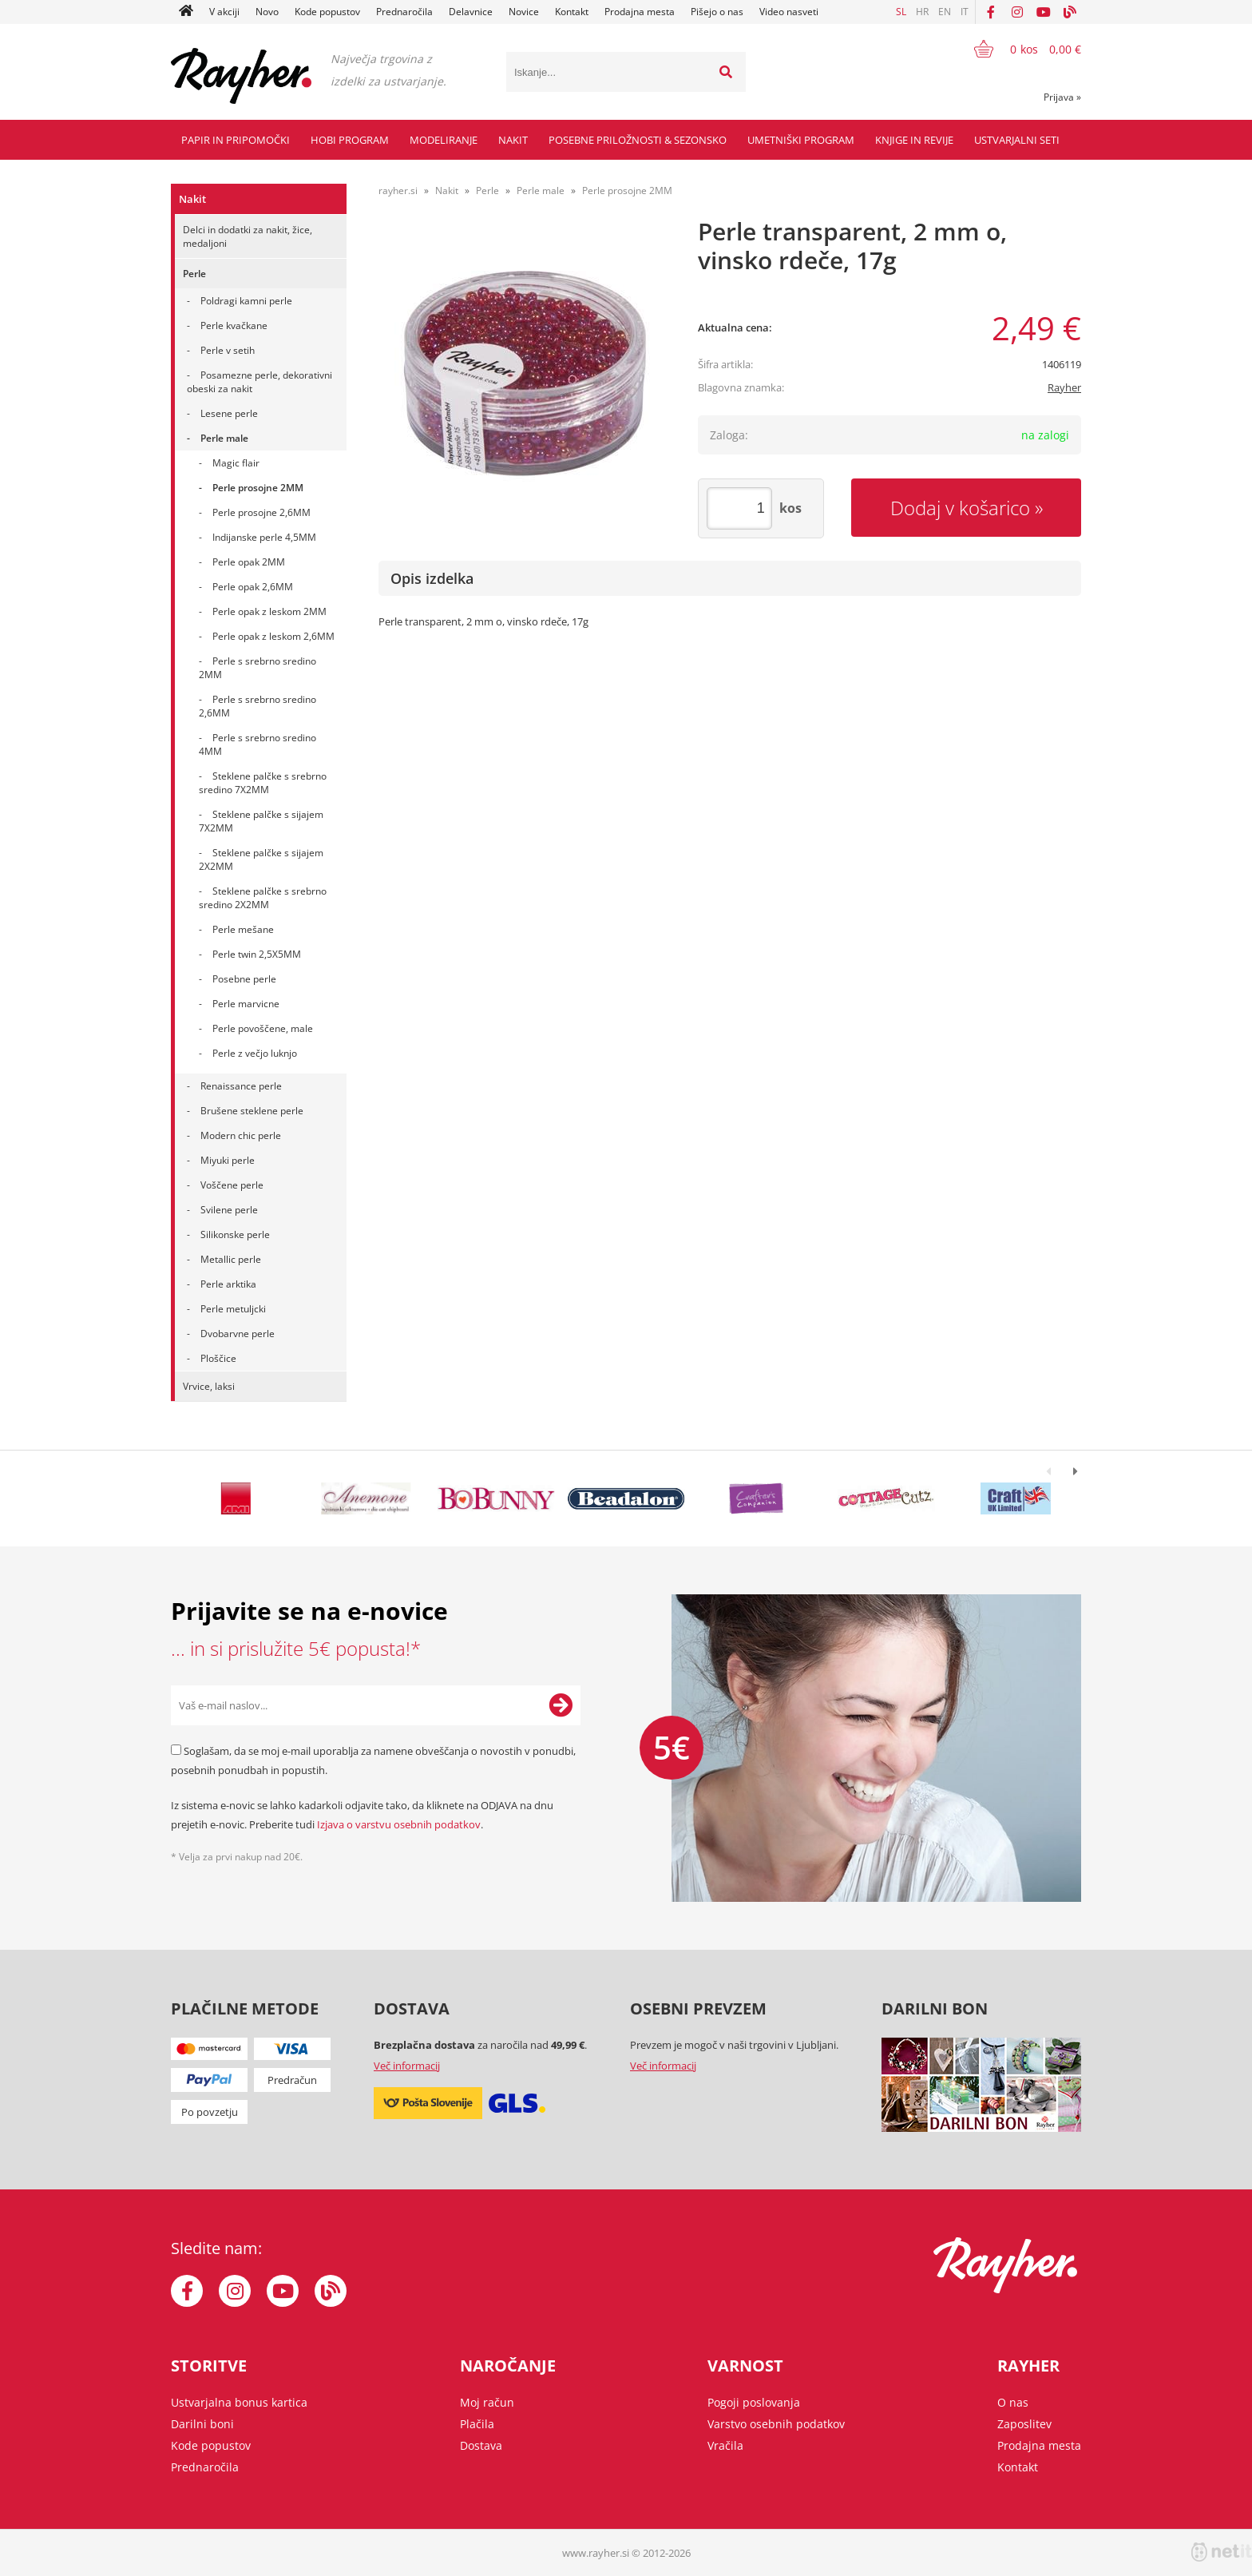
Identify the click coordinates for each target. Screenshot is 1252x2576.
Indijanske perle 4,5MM (264, 537)
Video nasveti (788, 11)
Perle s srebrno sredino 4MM (257, 744)
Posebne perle (244, 979)
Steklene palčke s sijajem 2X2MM (261, 859)
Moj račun (487, 2402)
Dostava (481, 2445)
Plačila (477, 2423)
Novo (267, 11)
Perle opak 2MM (248, 562)
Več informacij (407, 2065)
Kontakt (571, 11)
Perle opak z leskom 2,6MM (273, 636)
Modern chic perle (240, 1135)
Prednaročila (404, 11)
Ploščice (218, 1358)
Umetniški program (800, 140)
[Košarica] (1017, 49)
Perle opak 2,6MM (252, 586)
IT (965, 11)
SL (901, 11)
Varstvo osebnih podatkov (776, 2423)
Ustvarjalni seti (1017, 140)
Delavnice (471, 11)
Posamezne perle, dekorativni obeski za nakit (259, 381)
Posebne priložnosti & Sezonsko (638, 140)
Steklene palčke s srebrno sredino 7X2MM (263, 782)
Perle (194, 273)
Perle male (224, 438)
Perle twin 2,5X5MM (256, 954)
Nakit (513, 140)
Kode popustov (327, 11)
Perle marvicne (245, 1003)
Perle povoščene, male (262, 1028)
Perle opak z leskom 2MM (269, 611)
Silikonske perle (235, 1234)
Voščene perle (231, 1185)
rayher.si (398, 190)
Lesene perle (229, 413)
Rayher (1064, 387)
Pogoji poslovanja (753, 2402)
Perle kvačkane (233, 325)
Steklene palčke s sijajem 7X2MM (261, 821)
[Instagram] (1017, 12)
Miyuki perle (227, 1160)
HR (922, 11)
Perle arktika (228, 1284)
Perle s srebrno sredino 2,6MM (257, 706)
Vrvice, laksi (209, 1386)
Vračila (725, 2445)
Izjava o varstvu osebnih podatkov (399, 1824)
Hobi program (350, 140)
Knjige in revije (914, 140)
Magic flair (236, 463)
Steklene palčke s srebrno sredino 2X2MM (263, 897)
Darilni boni (202, 2423)
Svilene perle (229, 1210)
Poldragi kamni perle (246, 301)
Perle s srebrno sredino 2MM (257, 667)
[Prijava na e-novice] (560, 1705)
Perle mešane (243, 929)
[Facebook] (991, 12)
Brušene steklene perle (251, 1110)
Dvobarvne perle (237, 1333)
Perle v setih (227, 350)
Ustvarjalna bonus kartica (239, 2402)
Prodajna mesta (639, 11)
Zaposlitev (1024, 2423)
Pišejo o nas (717, 11)
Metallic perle (230, 1259)
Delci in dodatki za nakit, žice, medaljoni (247, 236)
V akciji (224, 11)
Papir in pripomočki (235, 140)
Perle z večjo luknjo (254, 1053)
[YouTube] (1043, 12)
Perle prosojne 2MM (257, 487)
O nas (1012, 2402)
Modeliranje (443, 140)
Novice (524, 11)
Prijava (1062, 97)
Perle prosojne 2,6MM (261, 512)
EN (944, 11)
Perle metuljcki (233, 1309)
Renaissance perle (241, 1086)
